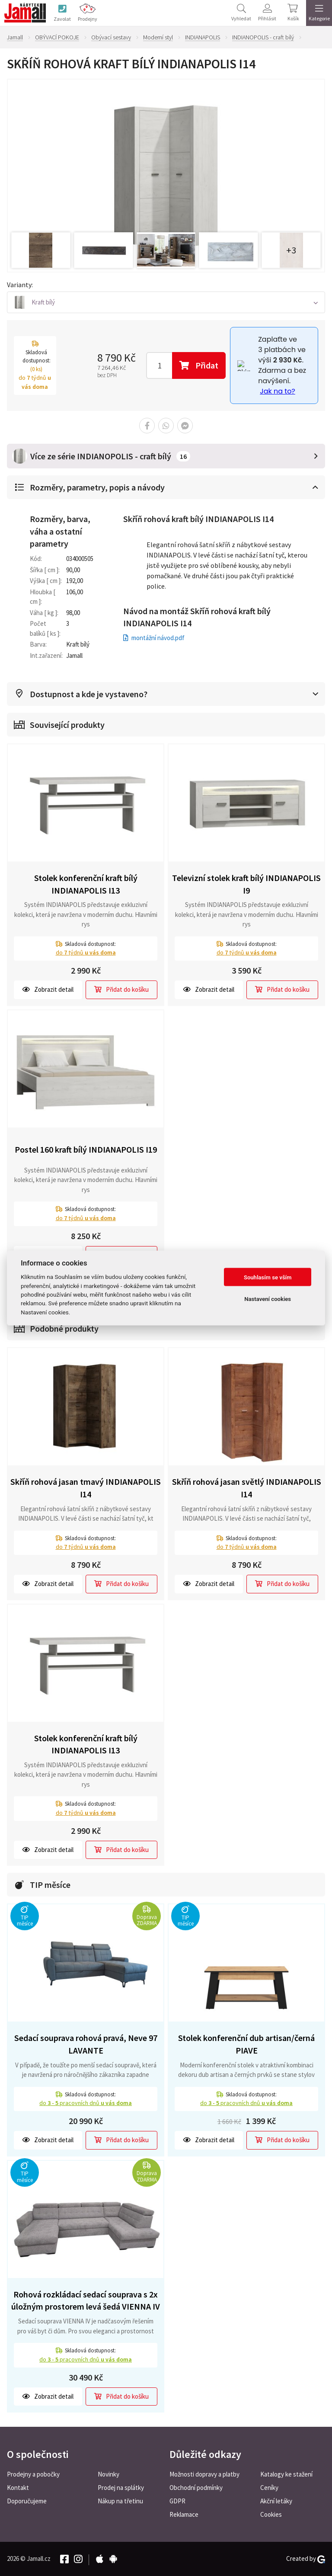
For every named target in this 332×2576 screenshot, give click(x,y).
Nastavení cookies (267, 1298)
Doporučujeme (27, 2501)
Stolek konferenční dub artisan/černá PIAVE (246, 2044)
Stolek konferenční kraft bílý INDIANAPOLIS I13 (85, 884)
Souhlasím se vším (268, 1277)
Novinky (108, 2474)
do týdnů (86, 952)
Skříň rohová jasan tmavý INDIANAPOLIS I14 (85, 1487)
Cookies (271, 2514)
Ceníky (269, 2487)
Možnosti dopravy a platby (204, 2474)
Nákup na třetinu (120, 2501)
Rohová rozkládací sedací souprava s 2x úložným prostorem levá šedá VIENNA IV (85, 2300)
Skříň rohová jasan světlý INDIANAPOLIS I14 (246, 1487)
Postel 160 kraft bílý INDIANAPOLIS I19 (86, 1149)
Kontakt (18, 2487)
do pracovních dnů (85, 2103)
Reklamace (183, 2514)
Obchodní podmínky (196, 2487)
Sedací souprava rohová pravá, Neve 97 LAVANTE (85, 2044)
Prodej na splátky (121, 2487)
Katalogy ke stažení (286, 2474)
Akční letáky (276, 2501)
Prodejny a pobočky (33, 2474)
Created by (305, 2558)
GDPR (177, 2501)
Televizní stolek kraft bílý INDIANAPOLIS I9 (246, 884)
